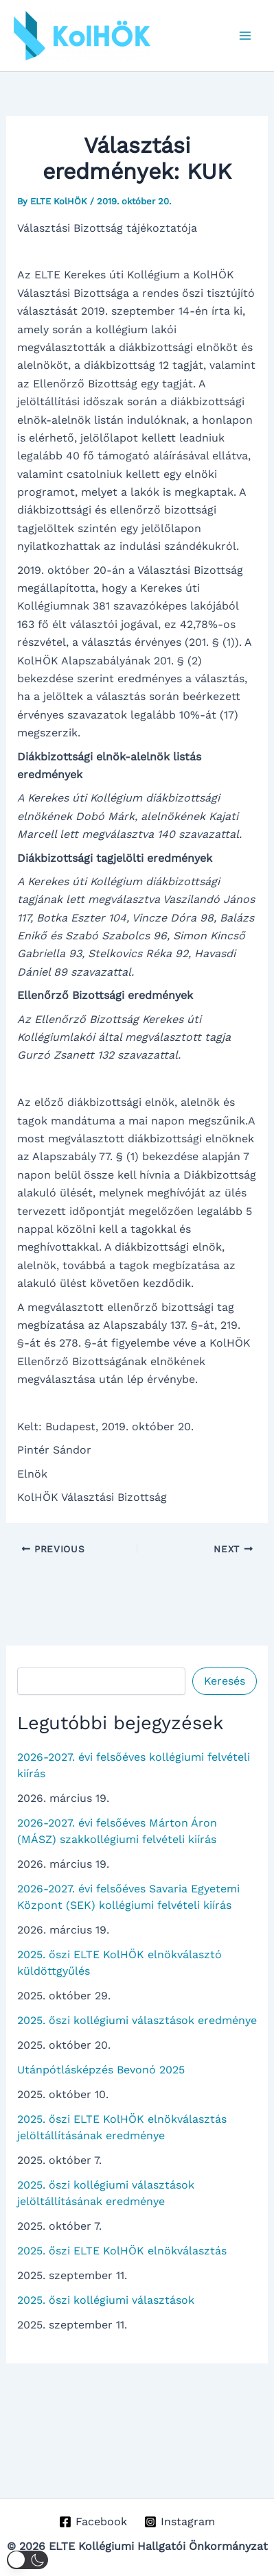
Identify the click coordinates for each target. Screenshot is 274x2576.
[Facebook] (93, 2522)
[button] (27, 2560)
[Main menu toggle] (245, 36)
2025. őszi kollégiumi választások (105, 2300)
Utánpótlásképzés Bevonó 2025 (101, 2069)
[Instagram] (180, 2522)
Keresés (224, 1680)
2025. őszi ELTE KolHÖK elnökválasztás (122, 2250)
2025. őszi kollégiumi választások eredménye (137, 2020)
